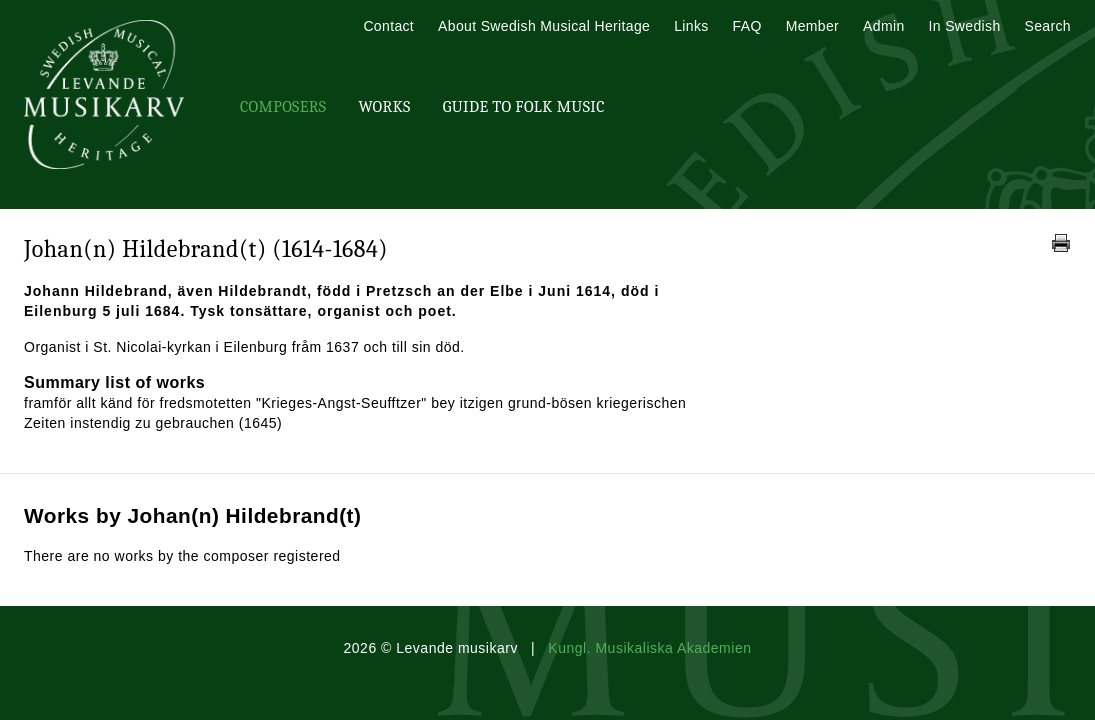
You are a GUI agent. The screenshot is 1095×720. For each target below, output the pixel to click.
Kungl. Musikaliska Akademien (649, 648)
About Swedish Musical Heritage (544, 26)
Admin (883, 26)
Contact (388, 26)
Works (384, 107)
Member (812, 26)
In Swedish (965, 26)
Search (1048, 26)
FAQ (747, 26)
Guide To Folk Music (524, 107)
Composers (283, 107)
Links (691, 26)
